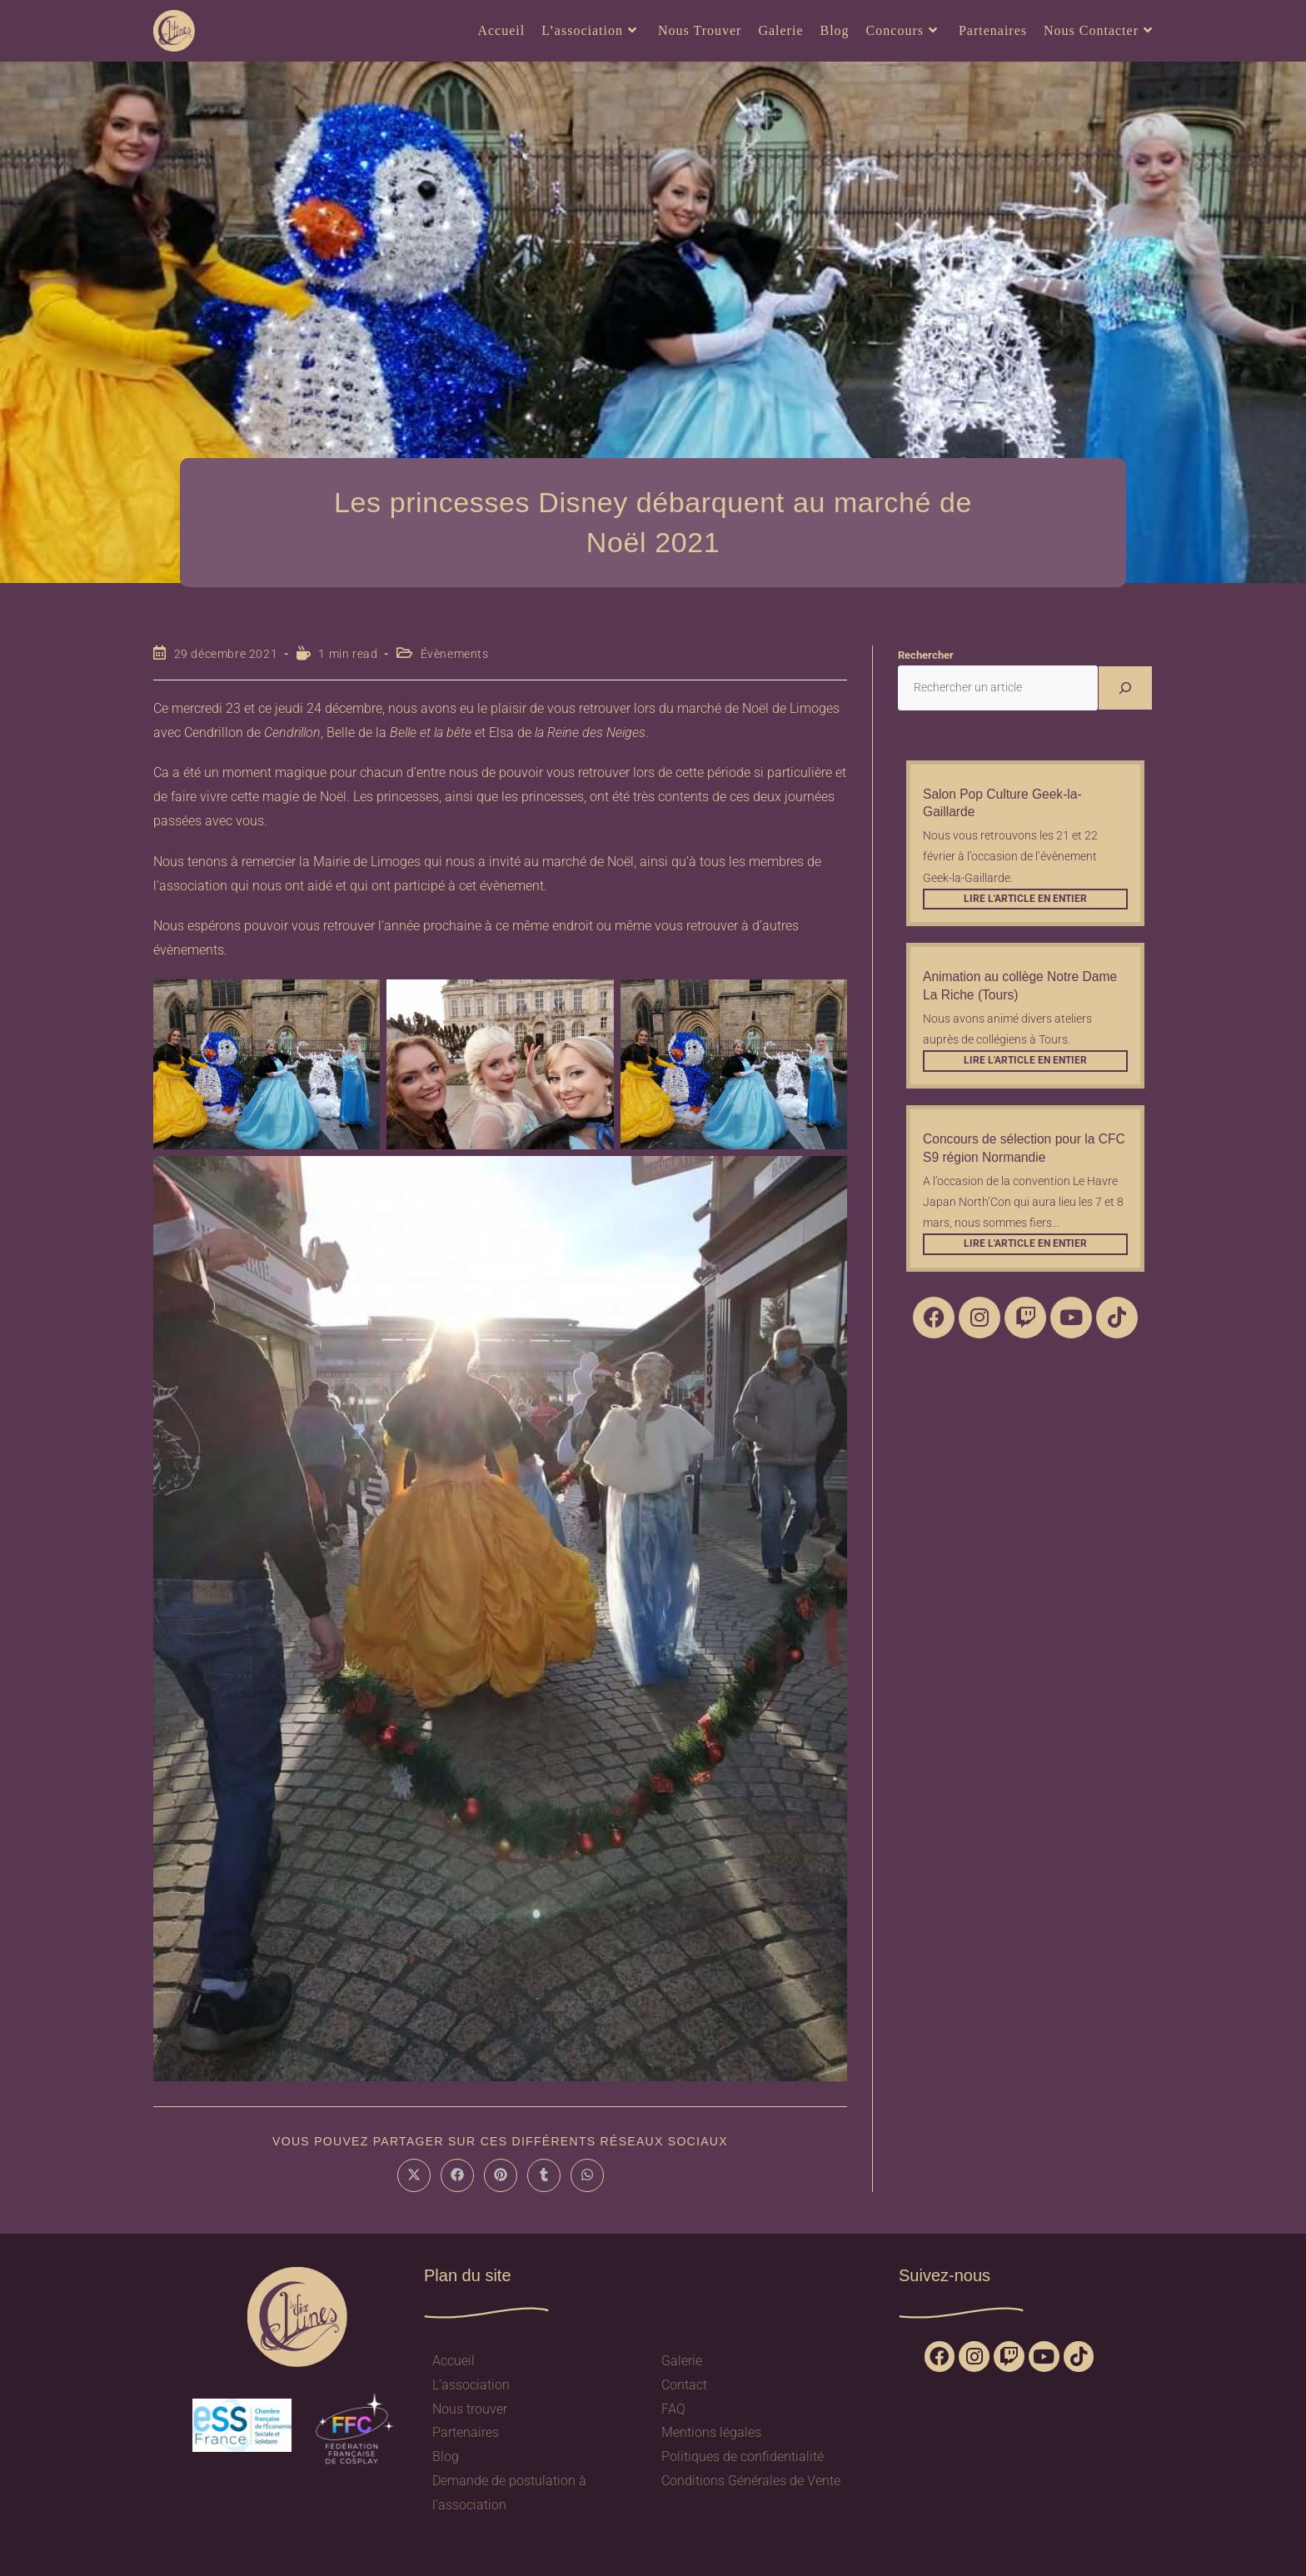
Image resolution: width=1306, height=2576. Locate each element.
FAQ (673, 2409)
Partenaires (465, 2432)
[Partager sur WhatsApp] (587, 2175)
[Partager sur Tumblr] (544, 2175)
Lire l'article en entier (1025, 898)
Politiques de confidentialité (742, 2456)
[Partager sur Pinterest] (500, 2175)
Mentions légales (711, 2432)
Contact (684, 2385)
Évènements (455, 653)
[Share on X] (414, 2175)
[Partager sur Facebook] (457, 2175)
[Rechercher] (1125, 687)
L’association (471, 2385)
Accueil (453, 2361)
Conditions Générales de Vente (750, 2481)
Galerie (681, 2361)
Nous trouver (469, 2409)
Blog (445, 2456)
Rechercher (926, 655)
